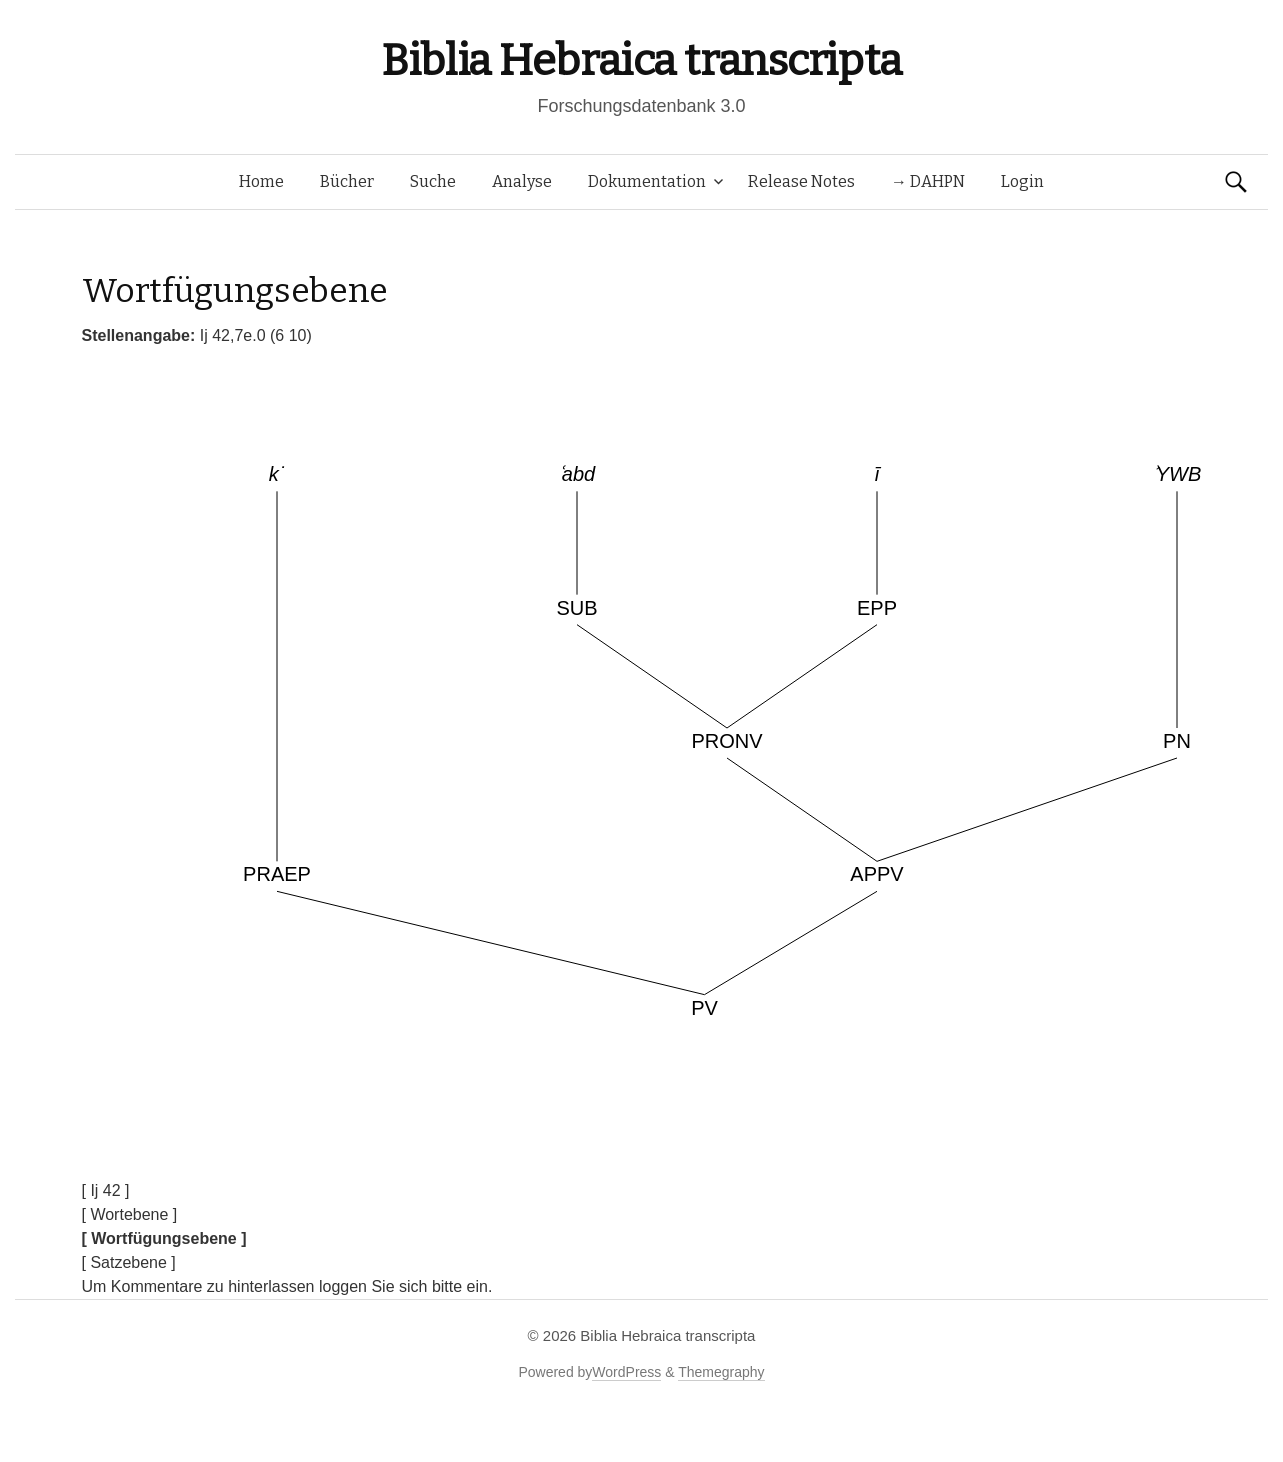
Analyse (522, 181)
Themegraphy (721, 1372)
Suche (433, 181)
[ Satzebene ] (129, 1262)
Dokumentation (647, 181)
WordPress (626, 1372)
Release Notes (801, 181)
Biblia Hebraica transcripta (641, 60)
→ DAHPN (928, 181)
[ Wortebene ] (130, 1214)
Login (1022, 181)
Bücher (347, 181)
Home (261, 181)
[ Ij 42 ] (106, 1190)
